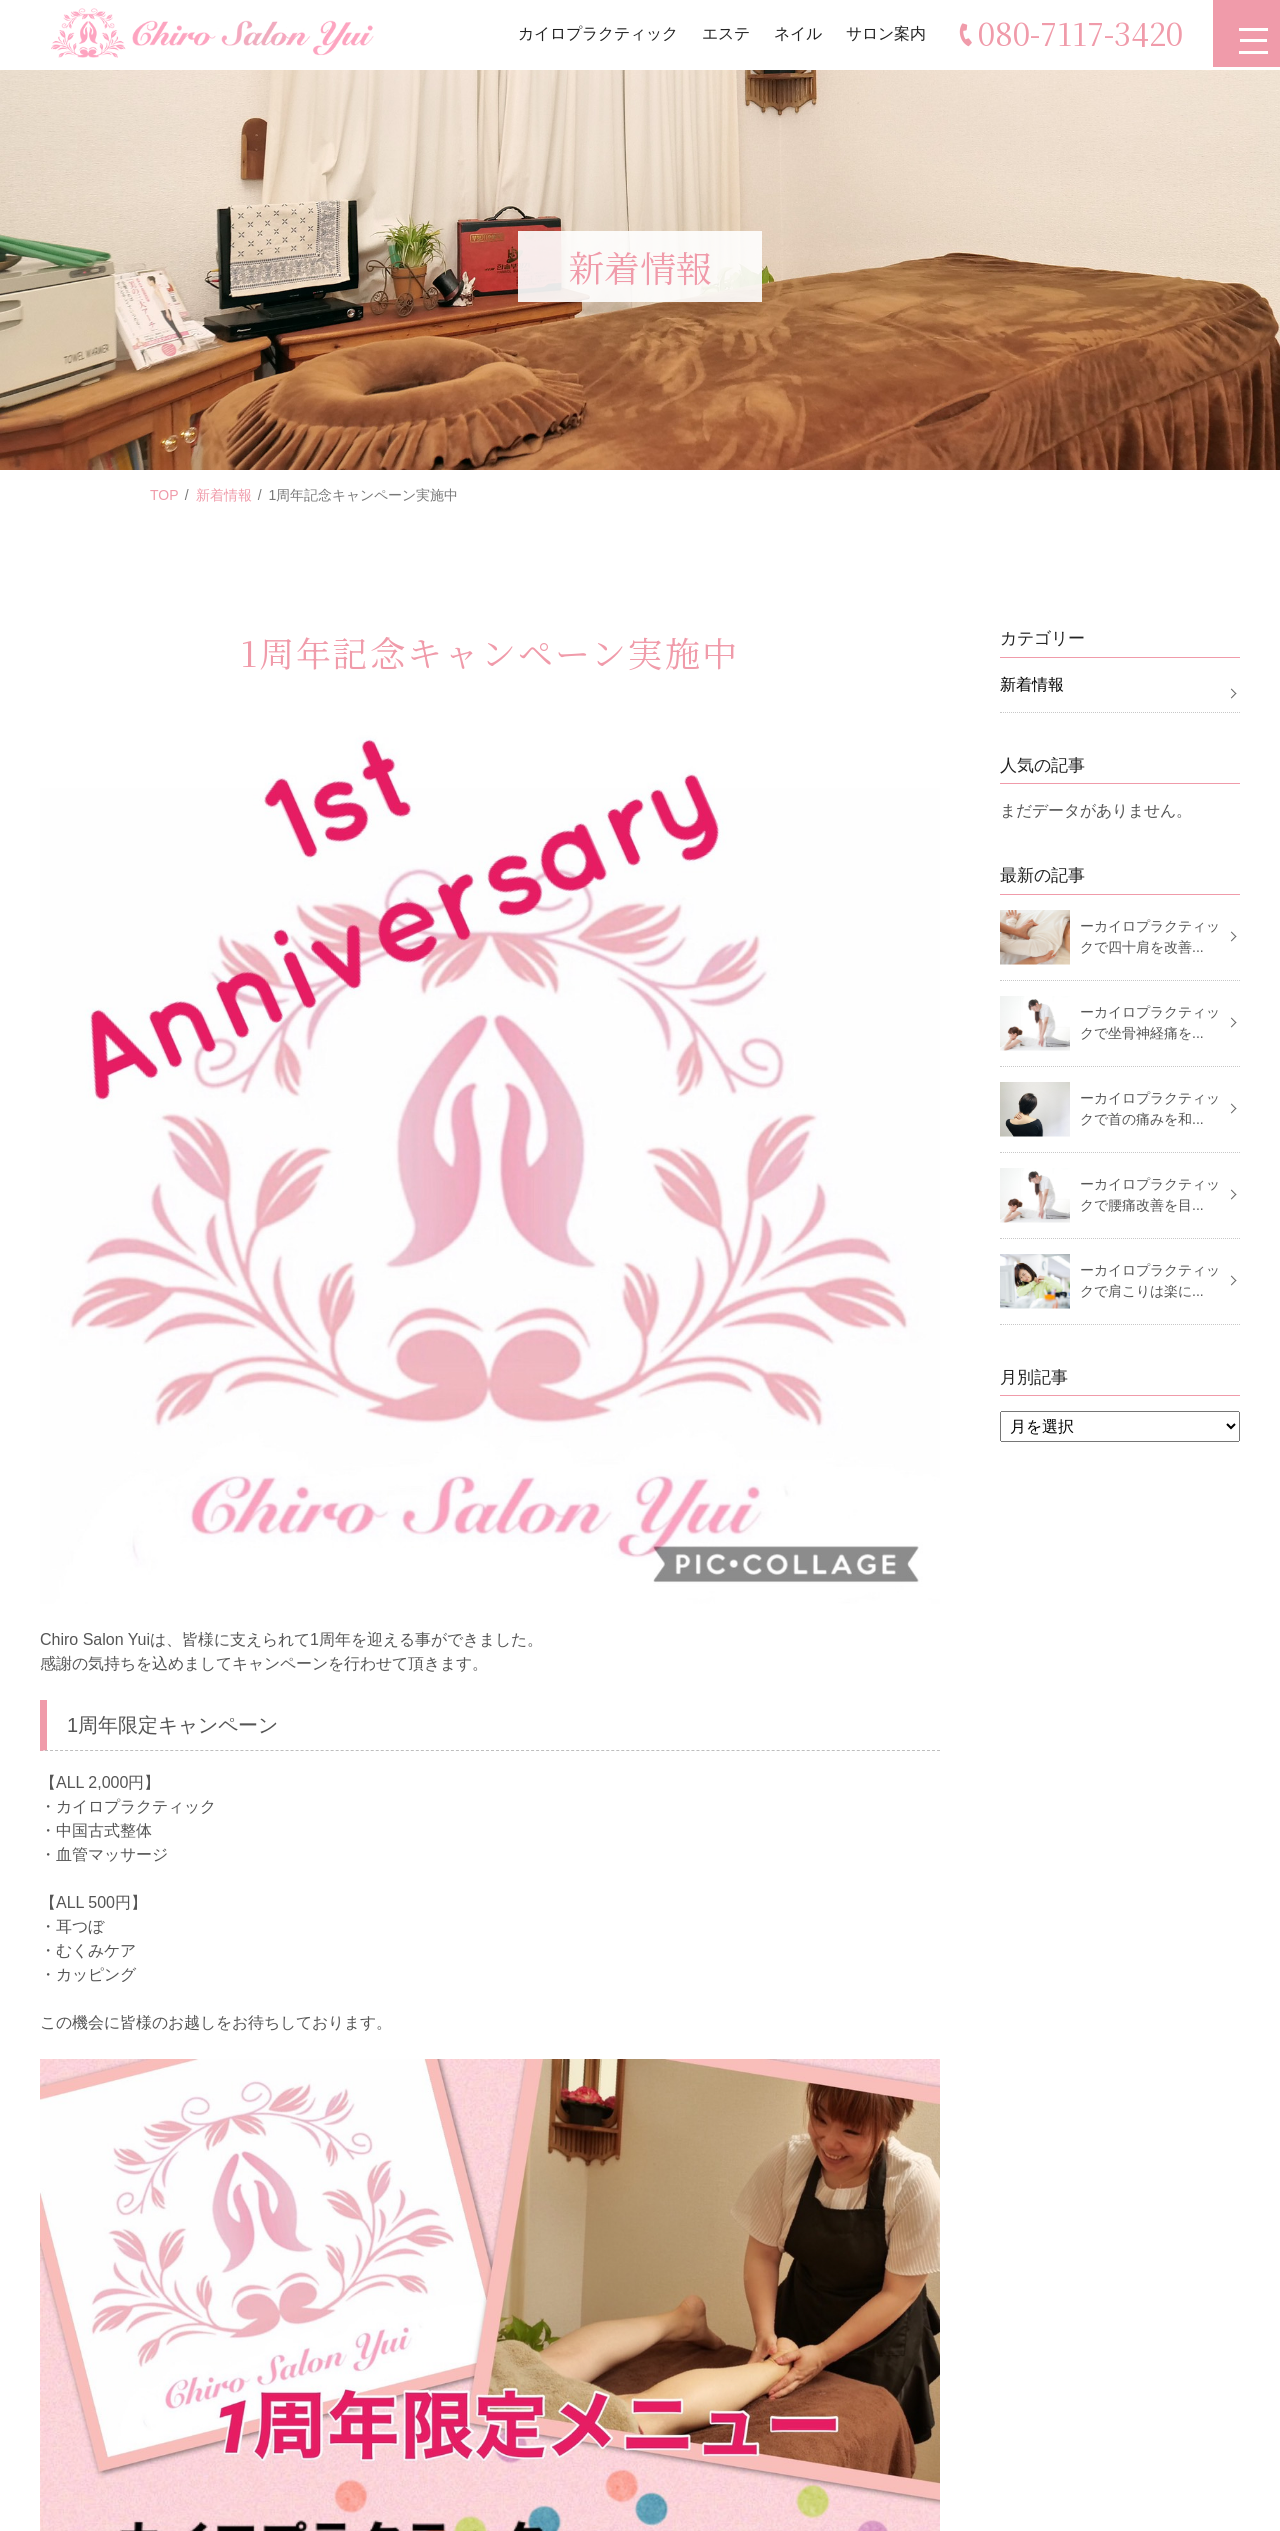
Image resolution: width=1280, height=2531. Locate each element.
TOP (164, 495)
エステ (723, 34)
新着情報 (224, 495)
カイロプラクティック (595, 34)
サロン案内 (883, 34)
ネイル (795, 34)
